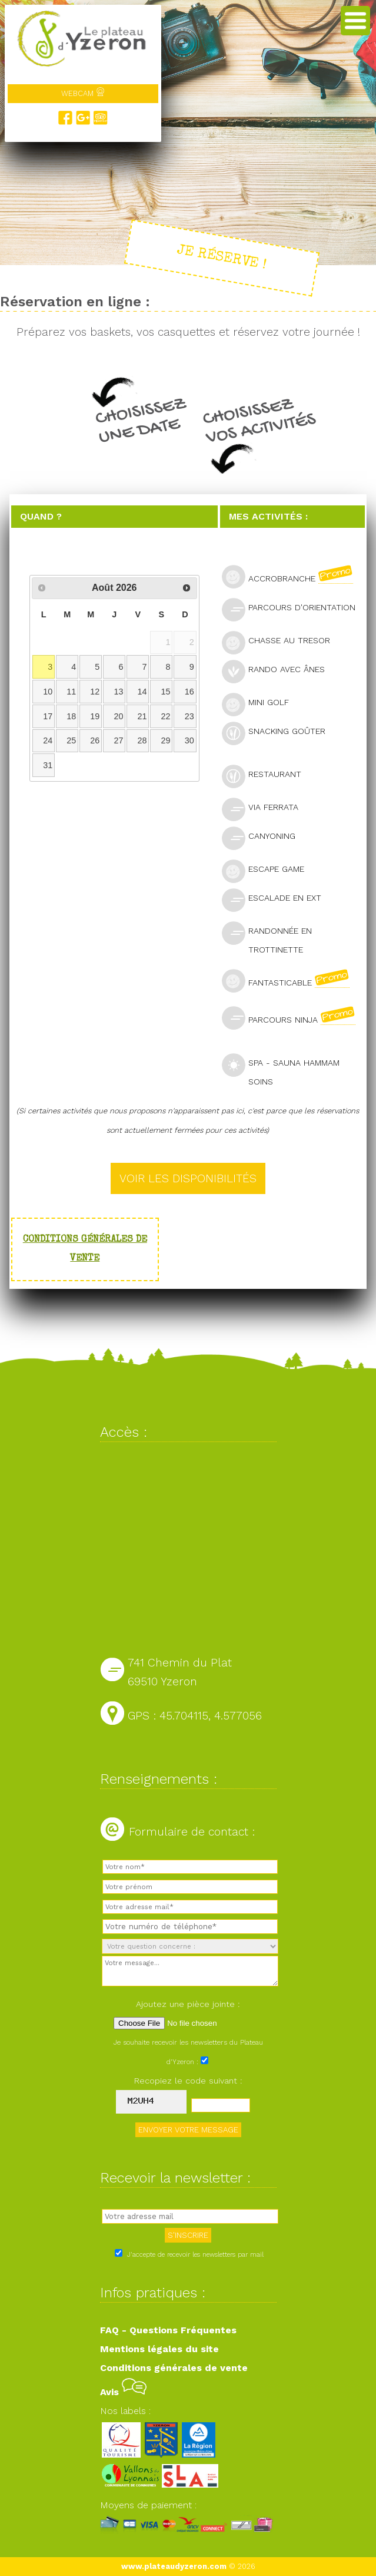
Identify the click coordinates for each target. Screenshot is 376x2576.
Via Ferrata (265, 808)
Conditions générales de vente (174, 2367)
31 (47, 765)
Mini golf (260, 704)
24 (47, 740)
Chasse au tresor (281, 642)
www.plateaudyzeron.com (174, 2566)
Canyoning (263, 837)
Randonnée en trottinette (267, 937)
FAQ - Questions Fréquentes (168, 2330)
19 (94, 716)
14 (142, 691)
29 (166, 740)
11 (71, 691)
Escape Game (268, 870)
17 (47, 716)
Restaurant (266, 775)
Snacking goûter (278, 732)
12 (94, 691)
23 (189, 716)
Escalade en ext (276, 899)
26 (94, 740)
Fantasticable (291, 981)
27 (118, 740)
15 (166, 691)
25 (71, 740)
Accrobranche (292, 576)
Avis (123, 2392)
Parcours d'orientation (293, 609)
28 (142, 740)
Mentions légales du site (159, 2349)
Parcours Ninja (293, 1018)
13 (118, 691)
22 (166, 716)
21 (142, 716)
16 (189, 691)
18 (71, 716)
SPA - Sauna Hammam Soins (281, 1069)
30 (189, 740)
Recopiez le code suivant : (188, 2080)
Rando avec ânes (278, 671)
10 (47, 691)
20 (118, 716)
